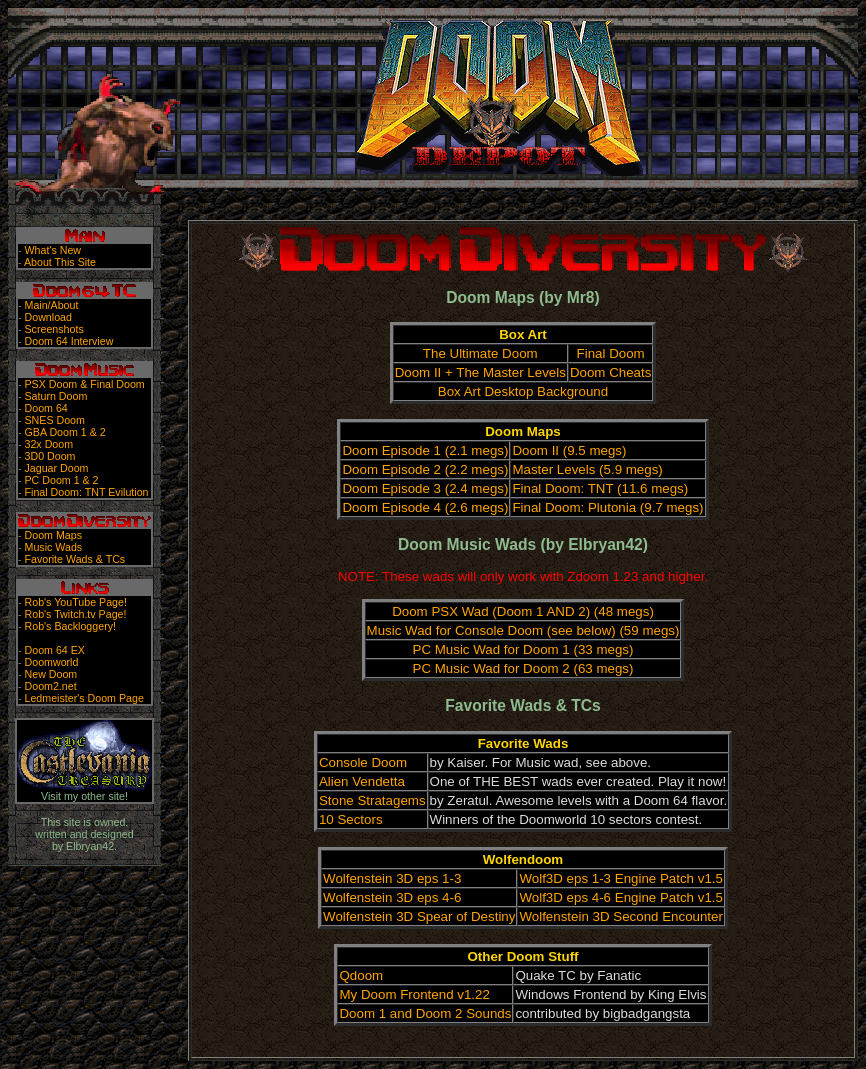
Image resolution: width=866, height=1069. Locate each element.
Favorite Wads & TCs (75, 559)
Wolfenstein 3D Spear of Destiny (419, 916)
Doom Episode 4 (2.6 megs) (425, 507)
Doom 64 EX (55, 650)
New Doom (51, 674)
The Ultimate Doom (480, 353)
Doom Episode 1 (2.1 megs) (425, 450)
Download (48, 317)
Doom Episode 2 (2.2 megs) (425, 469)
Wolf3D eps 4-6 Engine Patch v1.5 (621, 897)
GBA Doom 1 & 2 (65, 432)
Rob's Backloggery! (70, 626)
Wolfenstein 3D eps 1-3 (392, 878)
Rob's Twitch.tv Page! (76, 614)
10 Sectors (351, 819)
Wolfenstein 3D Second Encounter (621, 916)
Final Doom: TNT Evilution (87, 492)
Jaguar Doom (57, 468)
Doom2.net (51, 686)
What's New (53, 250)
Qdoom (361, 975)
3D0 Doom (50, 456)
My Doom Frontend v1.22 (414, 994)
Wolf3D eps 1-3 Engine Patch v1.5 (621, 878)
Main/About (52, 305)
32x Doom (49, 444)
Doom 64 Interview (69, 341)
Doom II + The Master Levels (480, 372)
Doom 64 (46, 408)
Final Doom (611, 353)
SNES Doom (55, 420)
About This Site (60, 262)
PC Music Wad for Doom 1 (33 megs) (523, 649)
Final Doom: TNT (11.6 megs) (600, 488)
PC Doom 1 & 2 (62, 480)
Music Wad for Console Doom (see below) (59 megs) (523, 630)
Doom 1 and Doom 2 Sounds (425, 1013)
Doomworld (52, 662)
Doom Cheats (611, 372)
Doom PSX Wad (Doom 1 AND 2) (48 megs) (523, 611)
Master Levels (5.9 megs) (587, 469)
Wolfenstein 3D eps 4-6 (392, 897)
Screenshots (54, 329)
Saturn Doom (56, 396)
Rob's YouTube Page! (76, 602)
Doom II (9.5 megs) (569, 450)
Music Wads (54, 547)
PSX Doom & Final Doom (85, 384)
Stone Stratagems (372, 800)
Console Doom (363, 762)
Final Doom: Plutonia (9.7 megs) (607, 507)
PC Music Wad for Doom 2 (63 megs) (523, 668)
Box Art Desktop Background (523, 391)
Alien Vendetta (362, 781)
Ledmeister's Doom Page (84, 698)
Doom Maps (53, 535)
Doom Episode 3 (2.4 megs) (425, 488)
